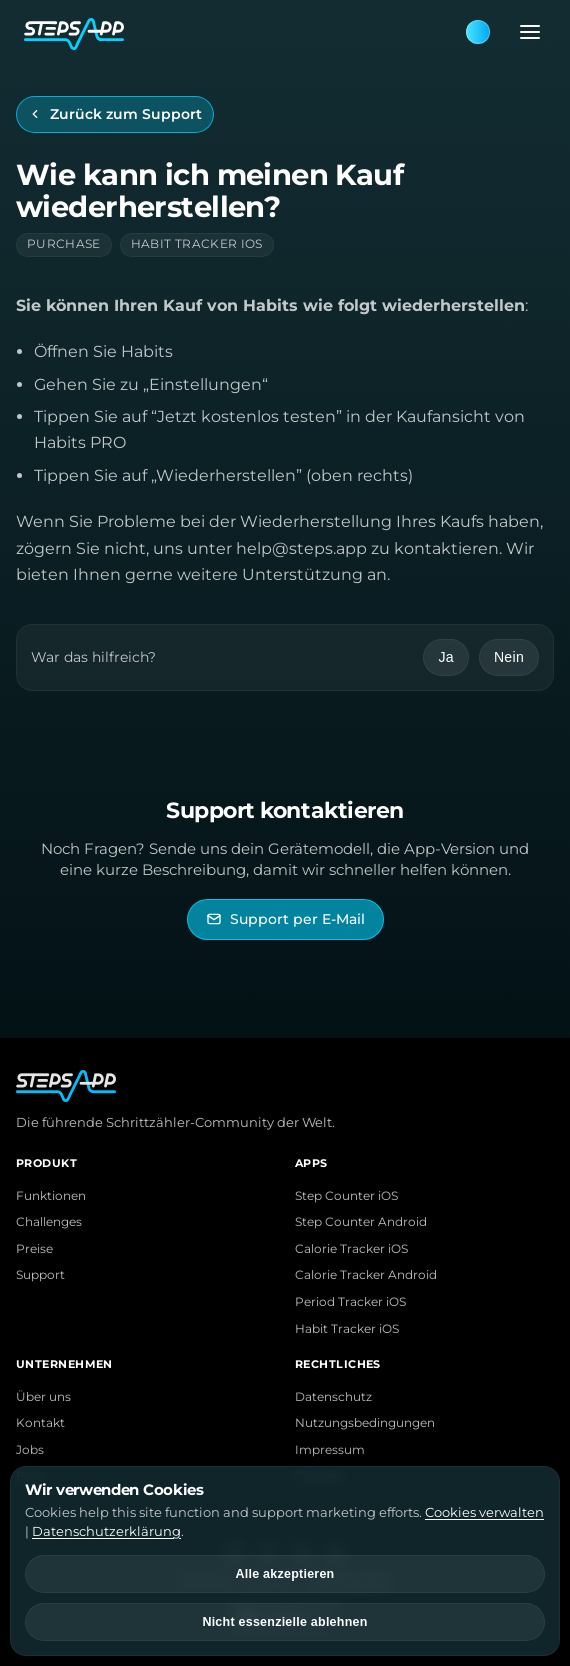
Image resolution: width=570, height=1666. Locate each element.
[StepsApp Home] (244, 32)
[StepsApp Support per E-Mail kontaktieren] (285, 919)
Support (40, 1275)
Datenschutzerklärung (106, 1531)
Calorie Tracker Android (366, 1275)
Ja (445, 657)
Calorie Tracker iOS (351, 1249)
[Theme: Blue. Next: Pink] (478, 32)
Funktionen (51, 1196)
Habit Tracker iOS (347, 1329)
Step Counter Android (361, 1222)
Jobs (30, 1450)
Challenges (49, 1222)
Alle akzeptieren (285, 1574)
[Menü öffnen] (524, 32)
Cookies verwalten (484, 1512)
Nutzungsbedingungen (365, 1423)
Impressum (330, 1450)
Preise (34, 1249)
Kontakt (40, 1423)
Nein (509, 657)
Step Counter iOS (346, 1196)
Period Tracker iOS (350, 1302)
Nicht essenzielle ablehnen (284, 1622)
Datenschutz (333, 1397)
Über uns (43, 1397)
